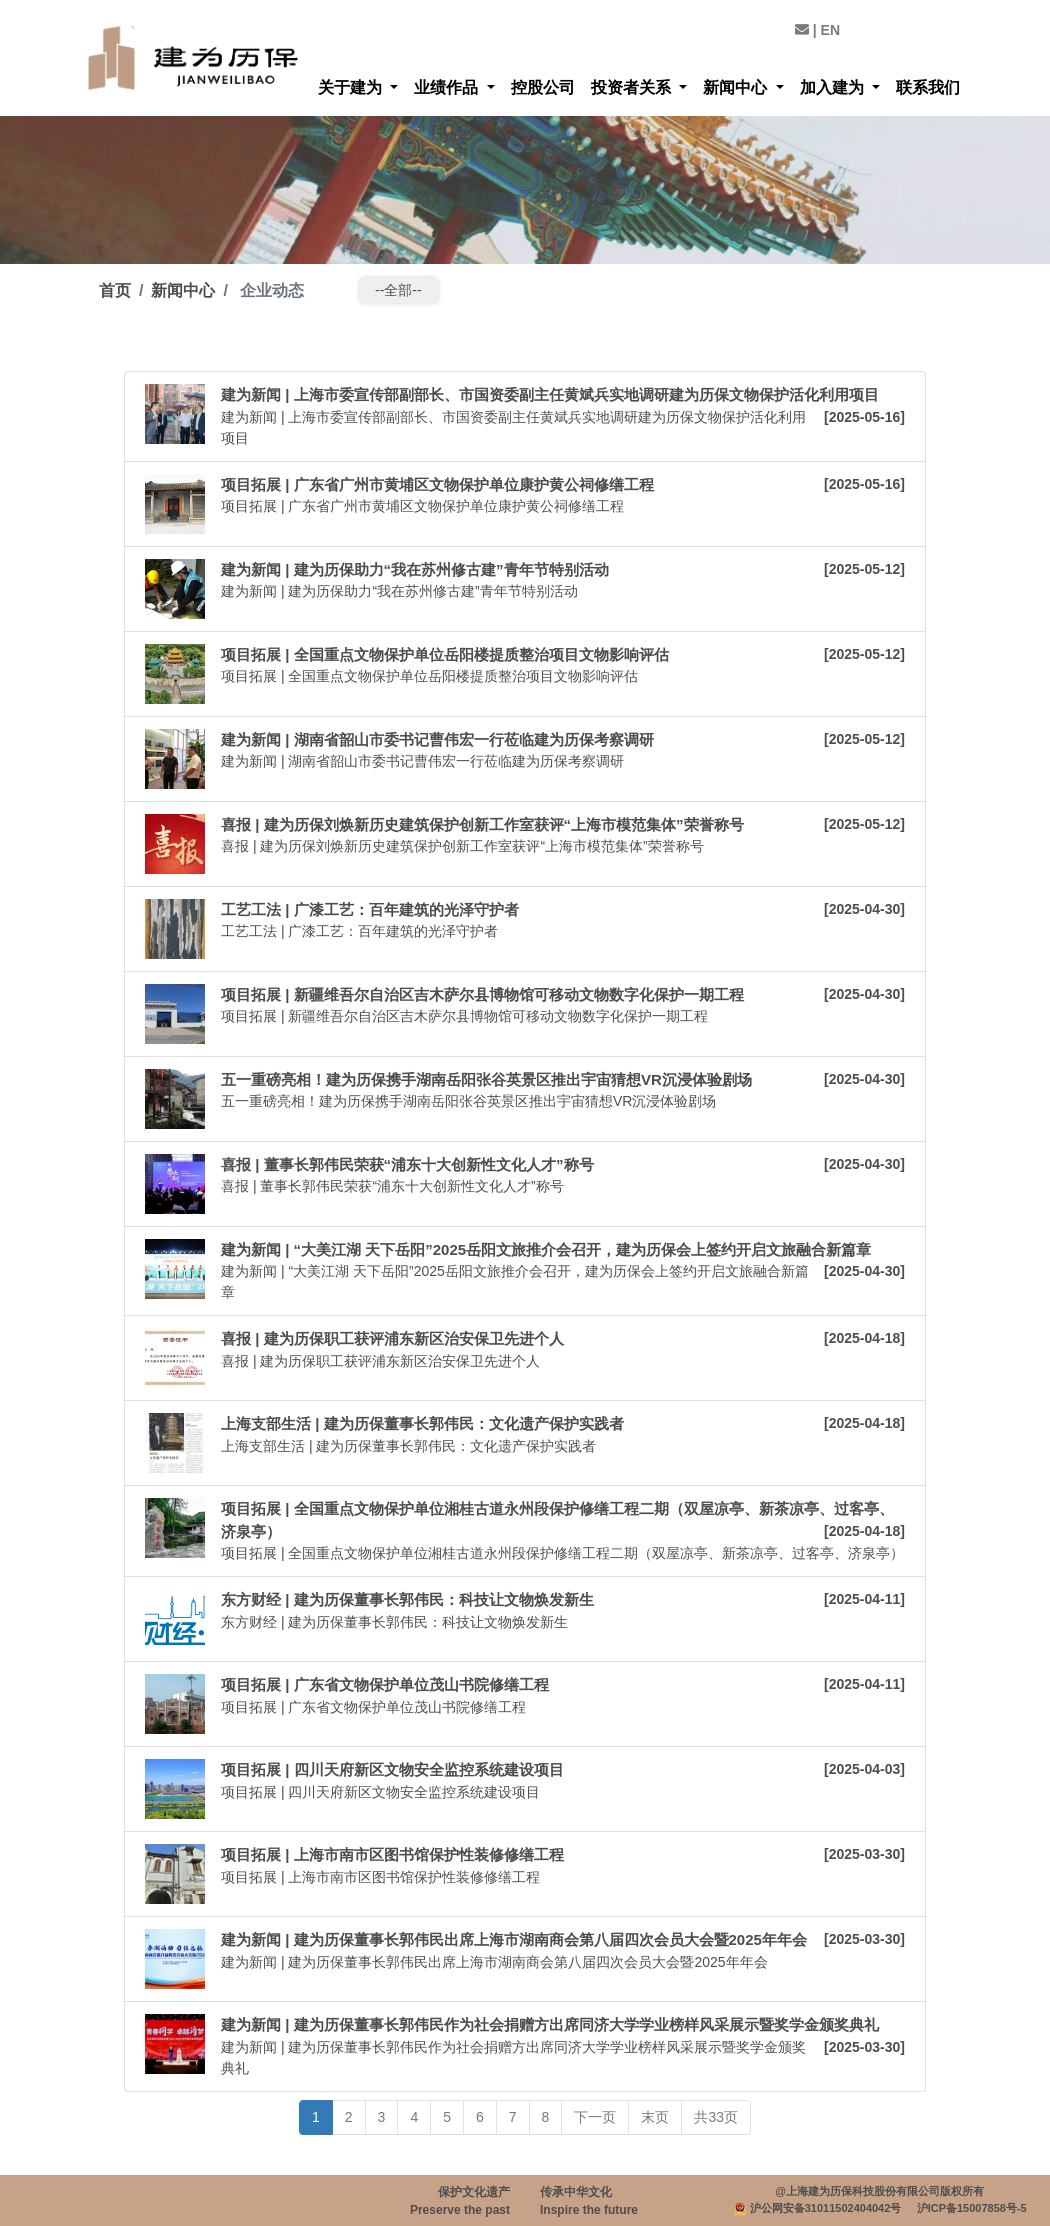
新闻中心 (183, 290)
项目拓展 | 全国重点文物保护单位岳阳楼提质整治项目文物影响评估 (445, 654)
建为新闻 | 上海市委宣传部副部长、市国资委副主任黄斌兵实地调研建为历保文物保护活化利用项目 (550, 394)
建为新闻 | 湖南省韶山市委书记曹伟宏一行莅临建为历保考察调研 (437, 739)
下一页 (595, 2117)
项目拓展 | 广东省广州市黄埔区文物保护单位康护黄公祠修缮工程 (437, 484)
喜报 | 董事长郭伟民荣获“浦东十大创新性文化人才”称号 (407, 1164)
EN (830, 30)
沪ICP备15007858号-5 (972, 2208)
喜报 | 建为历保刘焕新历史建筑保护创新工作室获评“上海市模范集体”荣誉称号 (482, 824)
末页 (655, 2117)
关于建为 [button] (352, 87)
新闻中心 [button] (737, 87)
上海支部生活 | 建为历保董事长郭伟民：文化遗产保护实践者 (422, 1423)
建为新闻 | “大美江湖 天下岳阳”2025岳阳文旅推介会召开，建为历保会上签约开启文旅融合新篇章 (546, 1249)
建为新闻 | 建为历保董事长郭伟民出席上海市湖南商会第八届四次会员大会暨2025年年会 (514, 1939)
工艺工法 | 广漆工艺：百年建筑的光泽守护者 (370, 909)
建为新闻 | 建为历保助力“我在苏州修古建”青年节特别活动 (415, 569)
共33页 (716, 2117)
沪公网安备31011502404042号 (826, 2208)
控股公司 (543, 87)
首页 (115, 290)
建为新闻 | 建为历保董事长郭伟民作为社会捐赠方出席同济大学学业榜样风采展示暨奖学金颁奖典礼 (550, 2024)
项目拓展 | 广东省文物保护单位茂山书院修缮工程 (385, 1684)
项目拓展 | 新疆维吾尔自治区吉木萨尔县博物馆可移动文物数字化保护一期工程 (482, 994)
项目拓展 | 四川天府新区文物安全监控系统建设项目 (392, 1769)
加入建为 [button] (834, 87)
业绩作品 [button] (448, 87)
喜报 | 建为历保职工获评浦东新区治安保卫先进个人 (392, 1338)
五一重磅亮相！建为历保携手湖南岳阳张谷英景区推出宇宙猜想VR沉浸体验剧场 (486, 1079)
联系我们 (928, 87)
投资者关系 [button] (633, 87)
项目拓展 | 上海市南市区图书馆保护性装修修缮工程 (392, 1854)
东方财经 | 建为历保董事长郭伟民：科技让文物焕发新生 (407, 1599)
